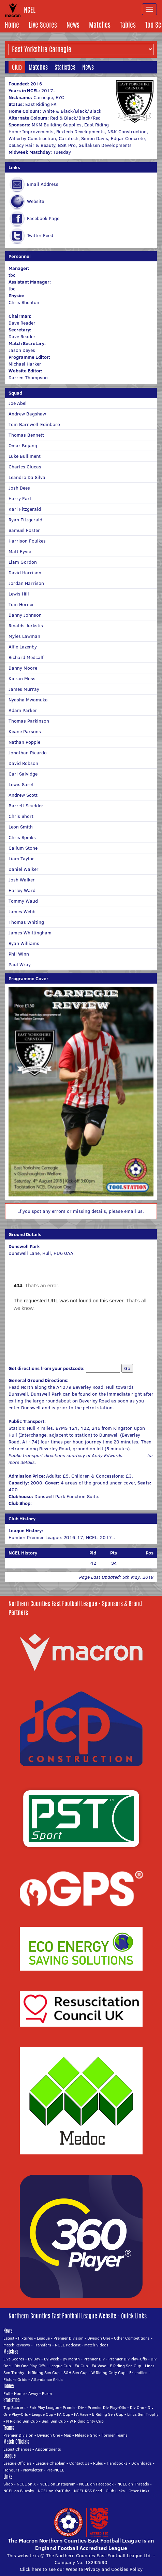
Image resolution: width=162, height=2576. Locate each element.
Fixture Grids (15, 2379)
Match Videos (96, 2345)
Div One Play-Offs (30, 2366)
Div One (137, 2407)
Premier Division (69, 2338)
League (43, 2338)
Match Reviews (16, 2345)
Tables (128, 25)
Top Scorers (14, 2407)
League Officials (17, 2463)
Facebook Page (43, 218)
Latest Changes (17, 2449)
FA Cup (81, 2366)
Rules (98, 2463)
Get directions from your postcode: (47, 1368)
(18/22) (144, 1563)
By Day (34, 2359)
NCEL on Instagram (57, 2484)
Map (67, 2435)
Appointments (48, 2449)
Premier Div (94, 2359)
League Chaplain (50, 2463)
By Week (51, 2359)
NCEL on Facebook (96, 2484)
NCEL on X (26, 2484)
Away (33, 2393)
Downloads (141, 2463)
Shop (8, 2484)
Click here (135, 1455)
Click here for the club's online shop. (73, 1503)
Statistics (65, 67)
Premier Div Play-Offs (127, 2359)
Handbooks (117, 2463)
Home (12, 25)
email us (133, 1211)
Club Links (115, 2491)
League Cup (60, 2366)
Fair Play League (44, 2407)
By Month (71, 2359)
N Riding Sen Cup (44, 2372)
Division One (98, 2338)
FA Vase (99, 2366)
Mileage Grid (86, 2435)
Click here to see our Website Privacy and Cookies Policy (81, 2569)
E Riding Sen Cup (125, 2366)
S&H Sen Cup (75, 2372)
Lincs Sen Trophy (143, 2414)
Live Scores (43, 25)
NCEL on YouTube (54, 2491)
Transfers (42, 2345)
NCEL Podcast (67, 2345)
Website (35, 200)
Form (47, 2393)
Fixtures (25, 2338)
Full (6, 2393)
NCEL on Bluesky (18, 2491)
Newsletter (33, 2470)
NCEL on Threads (133, 2484)
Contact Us (79, 2463)
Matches (100, 25)
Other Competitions (132, 2338)
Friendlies (138, 2372)
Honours (11, 2470)
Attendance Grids (47, 2379)
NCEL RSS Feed (88, 2491)
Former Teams (114, 2435)
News (73, 25)
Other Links (139, 2491)
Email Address (42, 183)
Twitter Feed (40, 235)
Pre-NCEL (55, 2470)
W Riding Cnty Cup (108, 2372)
